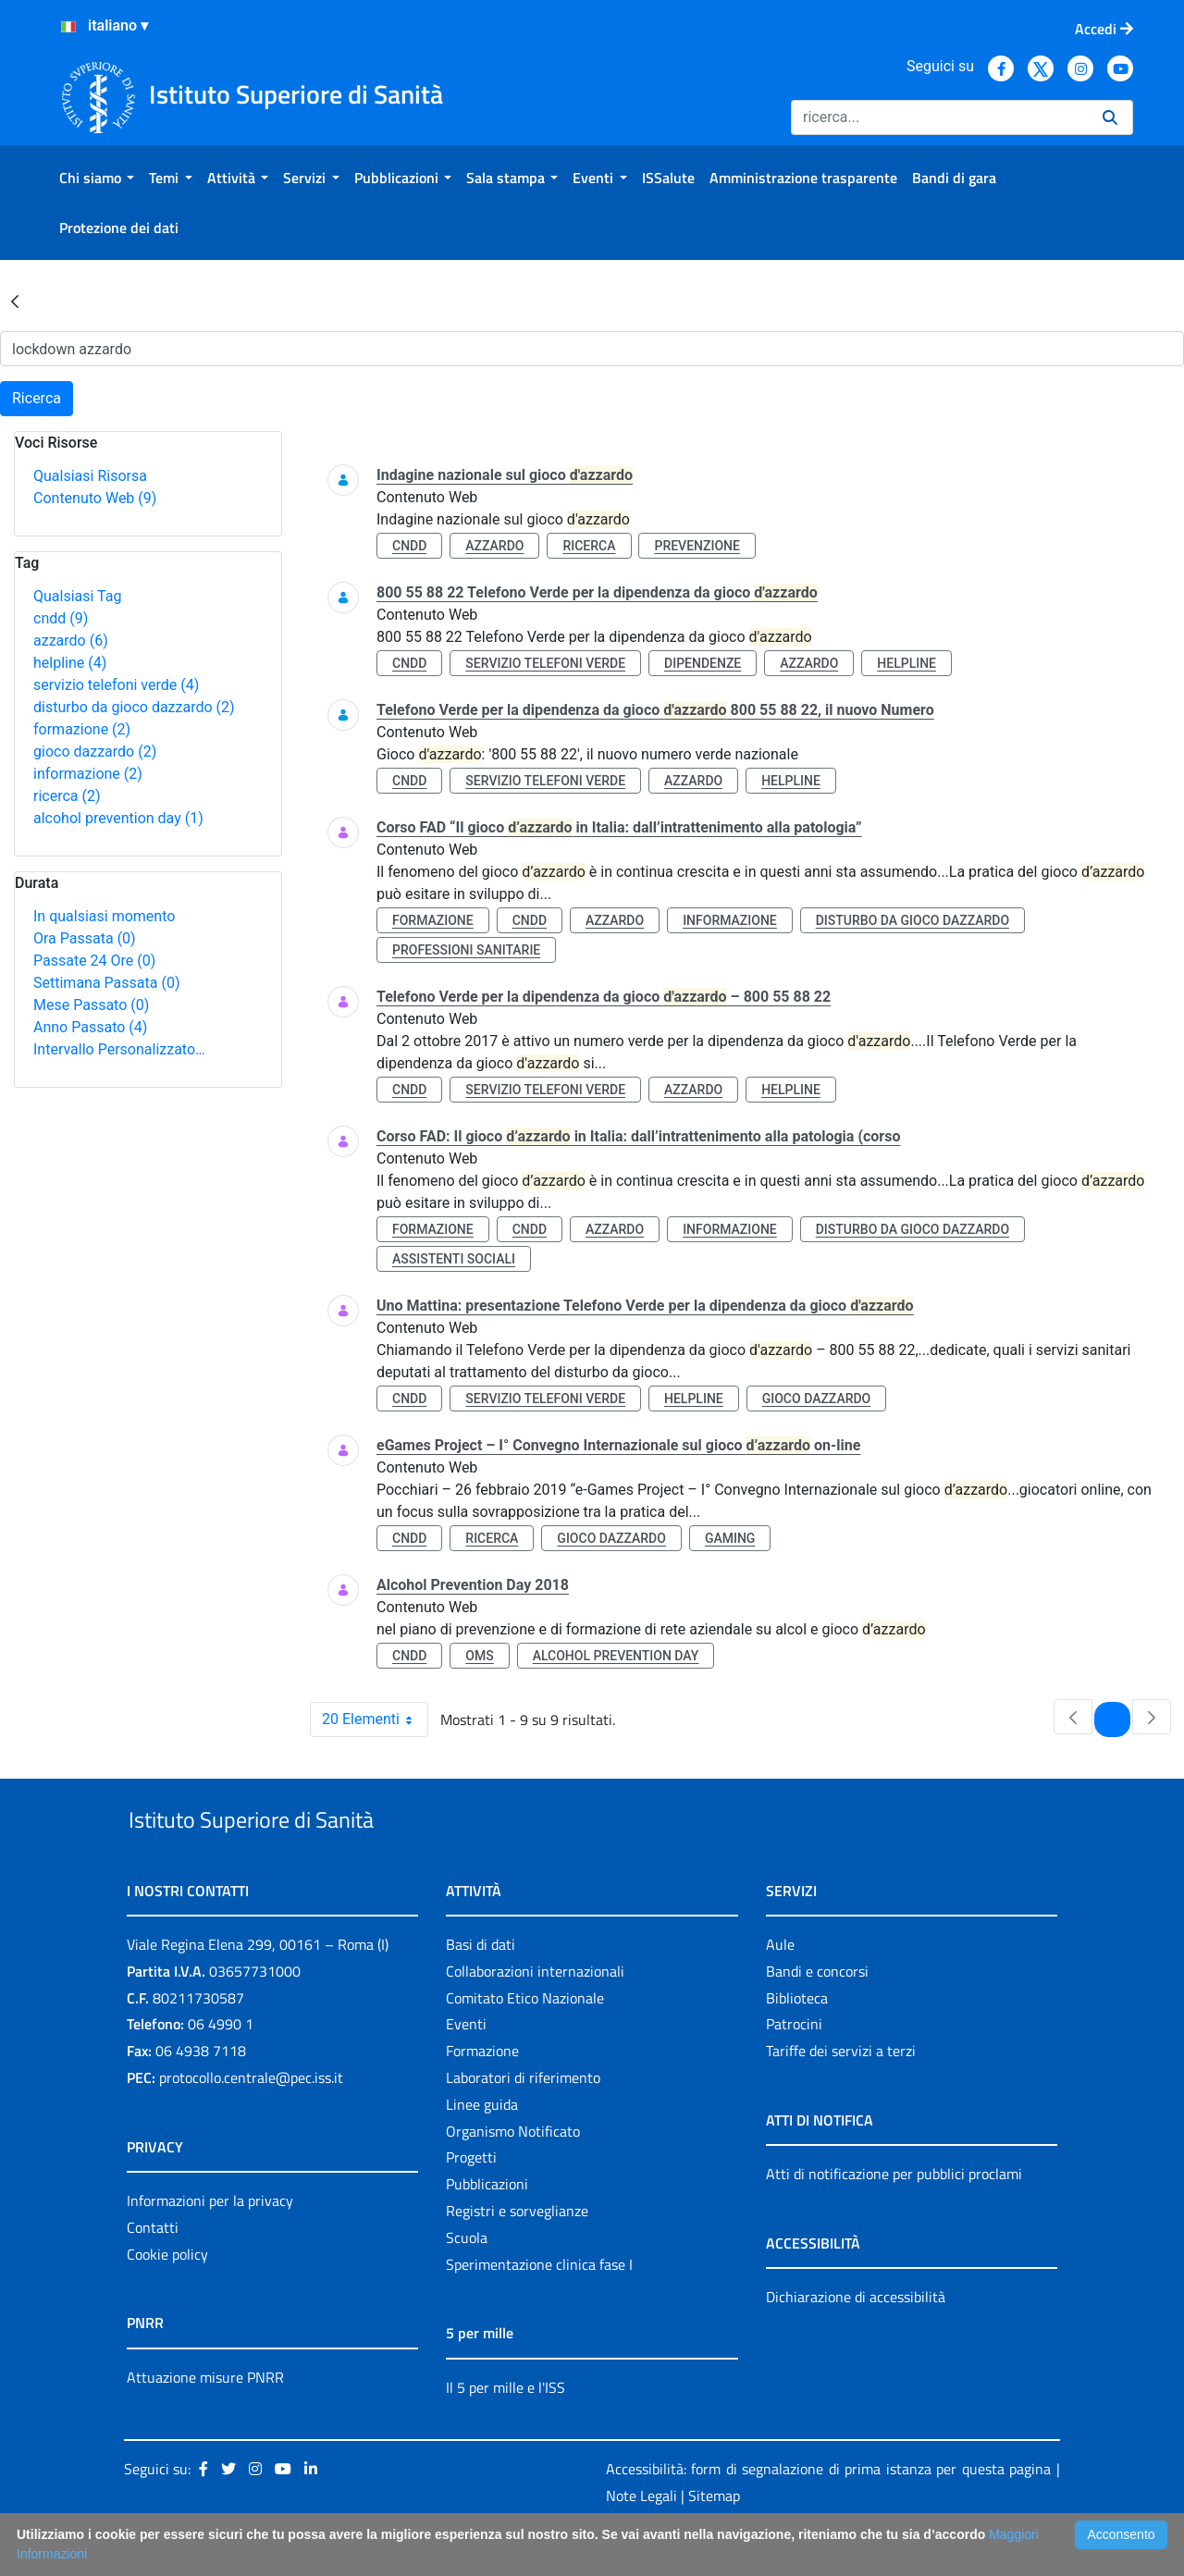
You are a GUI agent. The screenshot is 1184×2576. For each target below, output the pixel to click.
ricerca (67, 796)
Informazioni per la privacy (210, 2243)
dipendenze (702, 663)
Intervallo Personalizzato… (119, 1049)
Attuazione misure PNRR (205, 2420)
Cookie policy (167, 2297)
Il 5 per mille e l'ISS (505, 2430)
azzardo (70, 640)
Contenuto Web (94, 498)
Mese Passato (91, 1005)
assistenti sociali (453, 1258)
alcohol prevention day (118, 818)
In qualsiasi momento (104, 916)
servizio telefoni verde (116, 685)
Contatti (153, 2270)
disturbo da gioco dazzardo (134, 707)
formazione (81, 729)
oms (479, 1655)
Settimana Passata (106, 983)
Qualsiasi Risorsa (90, 476)
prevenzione (696, 545)
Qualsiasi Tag (77, 596)
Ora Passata (84, 938)
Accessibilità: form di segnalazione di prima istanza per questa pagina (828, 2512)
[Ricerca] (939, 117)
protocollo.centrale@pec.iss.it (251, 2120)
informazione (87, 774)
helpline (69, 663)
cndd (60, 618)
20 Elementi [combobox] (374, 1719)
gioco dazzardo (94, 751)
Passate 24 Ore (94, 960)
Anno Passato (90, 1027)
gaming (730, 1538)
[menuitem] (97, 177)
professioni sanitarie (466, 950)
